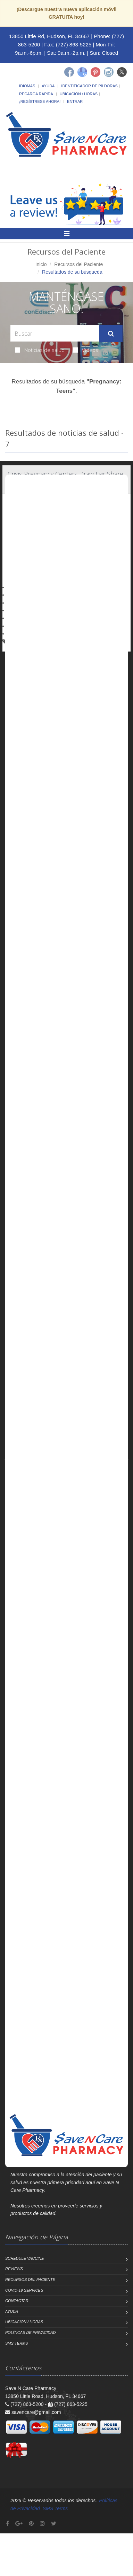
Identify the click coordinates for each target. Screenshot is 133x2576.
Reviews (14, 2269)
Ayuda (48, 86)
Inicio (41, 264)
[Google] (82, 72)
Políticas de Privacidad (30, 2332)
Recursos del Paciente (78, 264)
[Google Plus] (19, 2523)
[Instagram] (109, 72)
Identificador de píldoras (89, 86)
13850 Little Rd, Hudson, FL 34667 (49, 36)
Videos (85, 349)
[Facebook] (69, 72)
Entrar (75, 101)
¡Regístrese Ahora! (39, 101)
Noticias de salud (40, 349)
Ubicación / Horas (79, 94)
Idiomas (27, 86)
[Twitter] (122, 72)
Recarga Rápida (36, 94)
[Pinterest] (95, 72)
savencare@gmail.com (36, 2412)
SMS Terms (16, 2343)
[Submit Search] (111, 333)
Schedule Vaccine (24, 2258)
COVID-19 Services (24, 2290)
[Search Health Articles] (54, 333)
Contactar (16, 2301)
